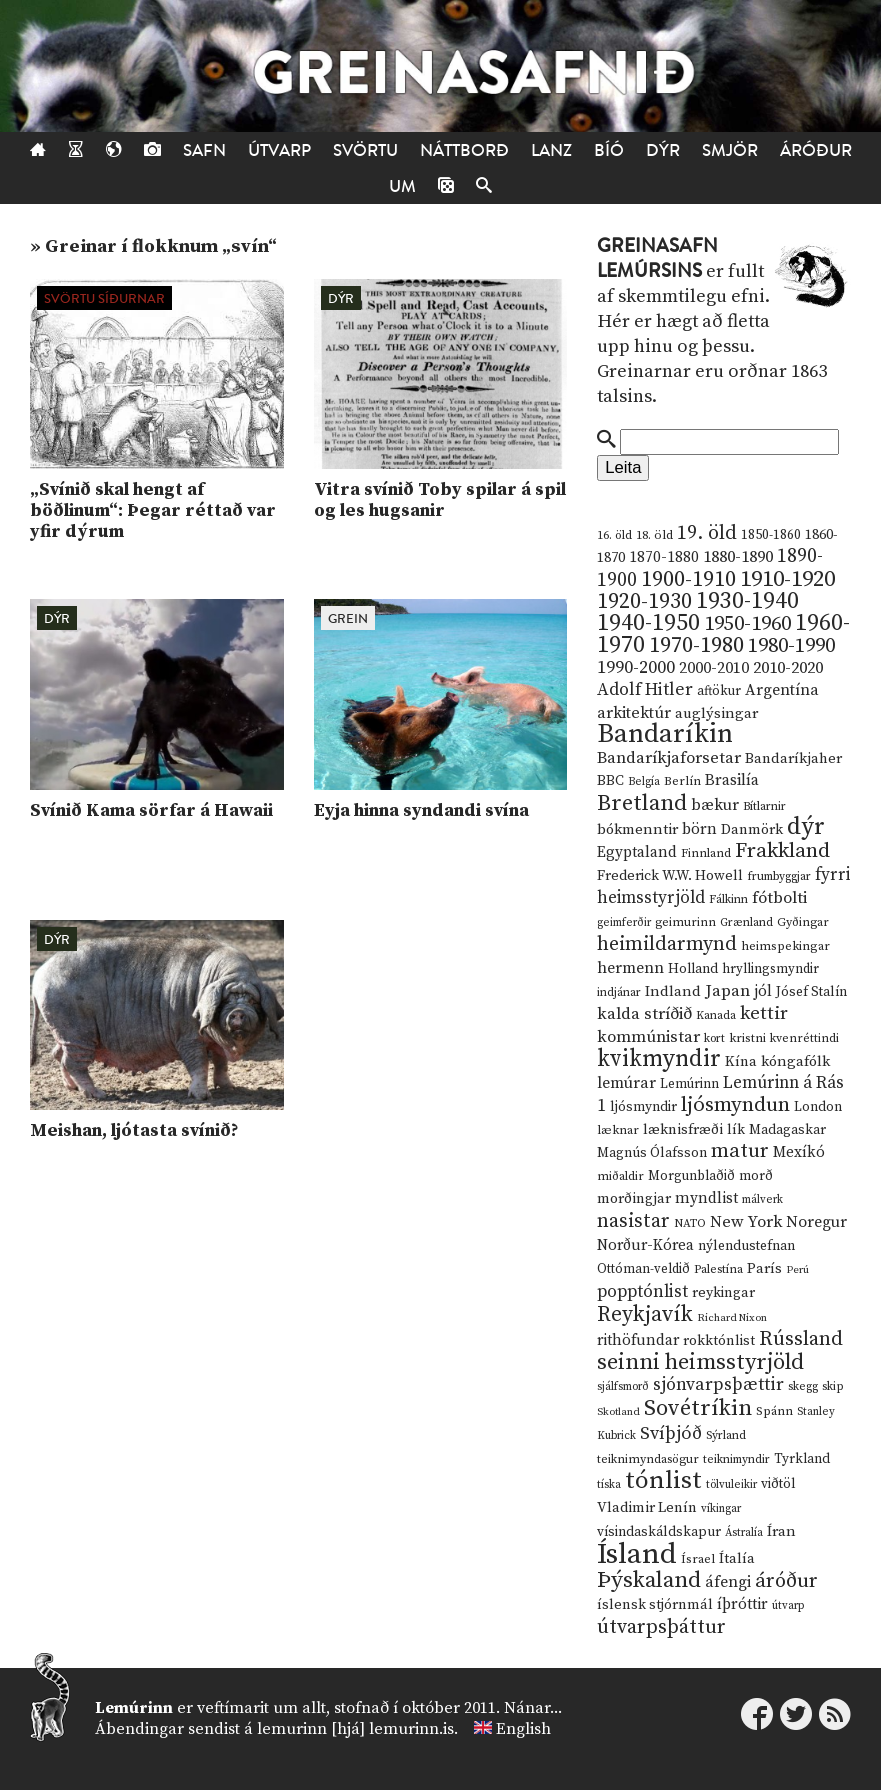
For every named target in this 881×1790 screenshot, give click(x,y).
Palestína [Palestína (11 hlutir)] (718, 1269)
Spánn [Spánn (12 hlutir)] (774, 1411)
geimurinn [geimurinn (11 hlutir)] (685, 922)
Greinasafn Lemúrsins (657, 258)
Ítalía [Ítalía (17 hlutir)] (737, 1559)
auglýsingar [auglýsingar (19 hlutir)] (716, 713)
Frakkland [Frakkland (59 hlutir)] (782, 851)
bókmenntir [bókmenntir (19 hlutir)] (637, 829)
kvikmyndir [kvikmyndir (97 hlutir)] (659, 1059)
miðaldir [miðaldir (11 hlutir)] (620, 1176)
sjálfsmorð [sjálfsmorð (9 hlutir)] (623, 1387)
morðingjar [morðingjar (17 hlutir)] (634, 1199)
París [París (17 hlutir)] (764, 1269)
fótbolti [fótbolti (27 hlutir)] (779, 898)
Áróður (816, 150)
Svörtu (365, 150)
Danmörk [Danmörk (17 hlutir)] (752, 830)
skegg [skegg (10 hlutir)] (803, 1386)
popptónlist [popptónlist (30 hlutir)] (642, 1292)
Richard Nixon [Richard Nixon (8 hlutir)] (732, 1318)
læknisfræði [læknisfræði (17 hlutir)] (683, 1130)
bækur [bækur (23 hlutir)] (715, 805)
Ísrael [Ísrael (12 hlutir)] (698, 1559)
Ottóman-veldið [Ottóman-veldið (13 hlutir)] (643, 1269)
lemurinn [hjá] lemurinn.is (355, 1729)
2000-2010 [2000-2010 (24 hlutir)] (714, 668)
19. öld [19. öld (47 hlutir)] (707, 533)
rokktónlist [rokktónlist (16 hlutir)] (719, 1341)
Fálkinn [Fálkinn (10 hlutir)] (728, 899)
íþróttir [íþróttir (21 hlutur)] (742, 1604)
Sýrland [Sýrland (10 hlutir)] (726, 1435)
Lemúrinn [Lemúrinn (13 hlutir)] (689, 1084)
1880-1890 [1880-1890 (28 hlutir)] (738, 557)
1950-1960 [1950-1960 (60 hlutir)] (747, 624)
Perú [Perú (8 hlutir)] (797, 1270)
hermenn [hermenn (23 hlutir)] (630, 968)
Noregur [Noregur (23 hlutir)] (816, 1222)
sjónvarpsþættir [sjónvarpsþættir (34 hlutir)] (718, 1385)
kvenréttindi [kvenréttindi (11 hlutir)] (804, 1038)
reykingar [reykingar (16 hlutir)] (723, 1293)
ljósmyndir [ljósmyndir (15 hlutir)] (643, 1107)
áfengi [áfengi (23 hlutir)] (728, 1582)
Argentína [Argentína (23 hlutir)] (782, 690)
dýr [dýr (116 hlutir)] (806, 827)
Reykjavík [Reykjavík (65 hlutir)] (645, 1314)
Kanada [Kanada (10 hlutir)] (716, 1015)
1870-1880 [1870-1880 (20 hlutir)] (664, 557)
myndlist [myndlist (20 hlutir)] (706, 1198)
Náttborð (464, 150)
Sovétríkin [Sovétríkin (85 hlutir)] (698, 1408)
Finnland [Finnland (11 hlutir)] (706, 853)
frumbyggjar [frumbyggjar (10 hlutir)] (779, 876)
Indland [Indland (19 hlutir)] (673, 991)
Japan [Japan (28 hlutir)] (727, 991)
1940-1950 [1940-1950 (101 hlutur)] (648, 623)
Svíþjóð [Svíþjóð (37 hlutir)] (671, 1433)
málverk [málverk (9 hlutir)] (762, 1200)
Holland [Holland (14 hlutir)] (693, 969)
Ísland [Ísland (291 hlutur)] (637, 1554)
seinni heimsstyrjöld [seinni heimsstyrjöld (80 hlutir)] (700, 1362)
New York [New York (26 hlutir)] (746, 1222)
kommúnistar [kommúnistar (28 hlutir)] (648, 1037)
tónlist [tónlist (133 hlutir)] (663, 1480)
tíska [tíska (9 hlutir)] (609, 1485)
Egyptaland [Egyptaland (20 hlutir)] (637, 852)
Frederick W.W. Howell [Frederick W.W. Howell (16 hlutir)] (670, 876)
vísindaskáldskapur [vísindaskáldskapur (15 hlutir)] (659, 1532)
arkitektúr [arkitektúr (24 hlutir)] (634, 713)
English (523, 1729)
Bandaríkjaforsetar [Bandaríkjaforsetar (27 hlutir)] (669, 758)
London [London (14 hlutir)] (818, 1107)
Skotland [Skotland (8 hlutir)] (618, 1412)
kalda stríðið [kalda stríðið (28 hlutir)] (644, 1014)
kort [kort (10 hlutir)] (714, 1038)
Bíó (609, 150)
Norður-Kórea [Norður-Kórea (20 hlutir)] (645, 1245)
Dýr (663, 150)
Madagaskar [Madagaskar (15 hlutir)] (787, 1130)
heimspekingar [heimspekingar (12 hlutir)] (785, 946)
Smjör (730, 150)
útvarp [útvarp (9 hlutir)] (788, 1606)
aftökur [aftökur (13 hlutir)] (719, 691)
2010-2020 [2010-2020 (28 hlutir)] (788, 668)
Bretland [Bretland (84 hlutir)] (642, 803)
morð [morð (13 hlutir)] (756, 1176)
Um (402, 186)
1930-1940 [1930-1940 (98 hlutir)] (747, 601)
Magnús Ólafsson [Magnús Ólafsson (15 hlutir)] (652, 1153)
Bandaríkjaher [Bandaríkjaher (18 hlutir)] (793, 758)
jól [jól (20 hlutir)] (763, 991)
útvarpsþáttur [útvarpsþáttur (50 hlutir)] (661, 1627)
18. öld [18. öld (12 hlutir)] (654, 535)
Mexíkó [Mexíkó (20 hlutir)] (799, 1152)
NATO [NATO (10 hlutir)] (690, 1223)
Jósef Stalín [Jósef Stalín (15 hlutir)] (811, 992)
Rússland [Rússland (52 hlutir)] (801, 1339)
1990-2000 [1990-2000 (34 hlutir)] (636, 668)
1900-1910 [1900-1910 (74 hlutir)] (688, 579)
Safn (204, 150)
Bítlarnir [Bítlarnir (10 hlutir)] (764, 806)
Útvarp (279, 150)
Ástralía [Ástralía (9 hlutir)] (744, 1533)
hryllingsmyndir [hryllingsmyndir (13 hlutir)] (770, 969)
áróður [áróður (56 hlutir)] (786, 1581)
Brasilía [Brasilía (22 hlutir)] (732, 780)
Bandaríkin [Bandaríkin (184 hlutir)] (665, 734)
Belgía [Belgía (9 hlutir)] (644, 782)
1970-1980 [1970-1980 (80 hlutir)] (696, 645)
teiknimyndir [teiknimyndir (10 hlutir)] (736, 1459)
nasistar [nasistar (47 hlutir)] (633, 1221)
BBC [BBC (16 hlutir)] (610, 781)
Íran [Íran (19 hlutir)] (781, 1531)
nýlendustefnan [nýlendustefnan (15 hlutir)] (746, 1246)
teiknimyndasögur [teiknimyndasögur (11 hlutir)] (648, 1459)
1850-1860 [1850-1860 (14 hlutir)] (771, 535)
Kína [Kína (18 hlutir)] (741, 1061)
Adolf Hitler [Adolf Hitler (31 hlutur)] (645, 690)
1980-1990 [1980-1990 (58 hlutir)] (791, 646)
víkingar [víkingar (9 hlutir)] (721, 1509)
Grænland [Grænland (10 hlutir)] (746, 922)
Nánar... (533, 1708)
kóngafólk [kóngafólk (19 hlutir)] (795, 1061)
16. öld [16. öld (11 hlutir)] (614, 535)
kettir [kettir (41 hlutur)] (764, 1013)
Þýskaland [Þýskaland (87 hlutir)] (649, 1580)
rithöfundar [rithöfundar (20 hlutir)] (638, 1340)
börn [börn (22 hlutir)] (699, 829)
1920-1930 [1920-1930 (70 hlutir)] (644, 601)
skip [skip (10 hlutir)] (833, 1386)
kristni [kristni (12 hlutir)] (747, 1038)
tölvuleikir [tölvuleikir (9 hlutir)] (731, 1485)
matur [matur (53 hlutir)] (740, 1151)
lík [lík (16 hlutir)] (736, 1130)
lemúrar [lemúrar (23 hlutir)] (626, 1083)
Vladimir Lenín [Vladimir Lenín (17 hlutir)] (647, 1508)
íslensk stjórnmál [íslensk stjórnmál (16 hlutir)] (655, 1605)
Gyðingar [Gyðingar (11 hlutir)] (803, 922)
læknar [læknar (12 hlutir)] (618, 1130)
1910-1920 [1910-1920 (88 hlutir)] (787, 579)
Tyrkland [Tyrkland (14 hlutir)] (802, 1459)
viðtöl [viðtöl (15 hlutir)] (778, 1484)
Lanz (551, 150)
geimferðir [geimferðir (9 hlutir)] (624, 923)
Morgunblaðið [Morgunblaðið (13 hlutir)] (691, 1176)
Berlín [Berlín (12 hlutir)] (682, 781)
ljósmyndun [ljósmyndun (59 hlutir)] (735, 1105)
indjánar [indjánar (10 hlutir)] (619, 992)
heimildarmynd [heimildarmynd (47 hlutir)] (667, 944)
